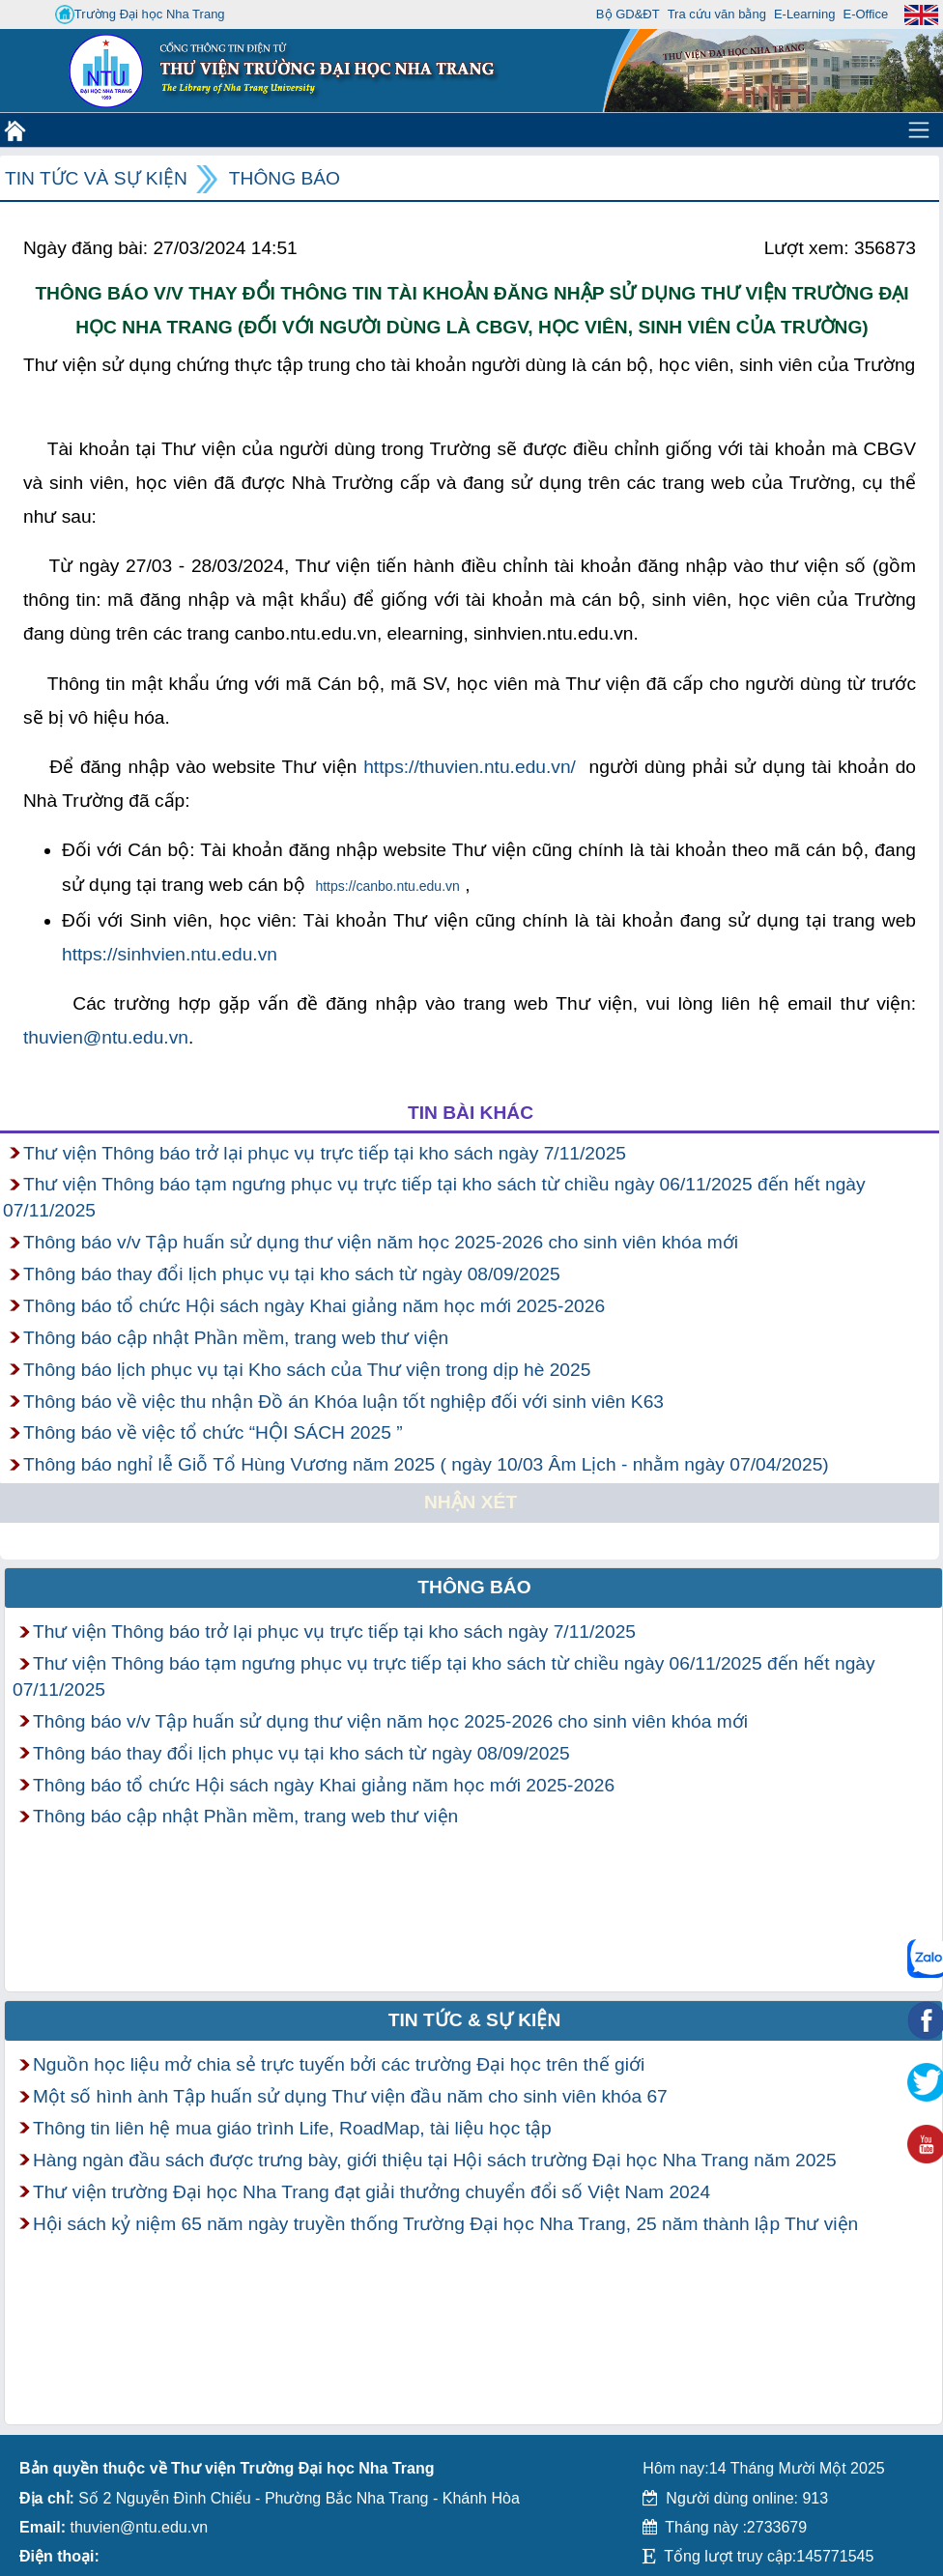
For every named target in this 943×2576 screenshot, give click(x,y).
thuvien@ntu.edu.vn (105, 1037)
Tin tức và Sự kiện (96, 178)
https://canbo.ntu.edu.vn (387, 886)
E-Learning (805, 14)
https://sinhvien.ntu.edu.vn (169, 954)
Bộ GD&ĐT (628, 14)
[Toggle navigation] (919, 129)
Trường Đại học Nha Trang (140, 14)
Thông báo (284, 178)
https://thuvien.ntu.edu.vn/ (469, 767)
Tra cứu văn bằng (717, 14)
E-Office (865, 14)
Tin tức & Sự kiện (474, 2020)
